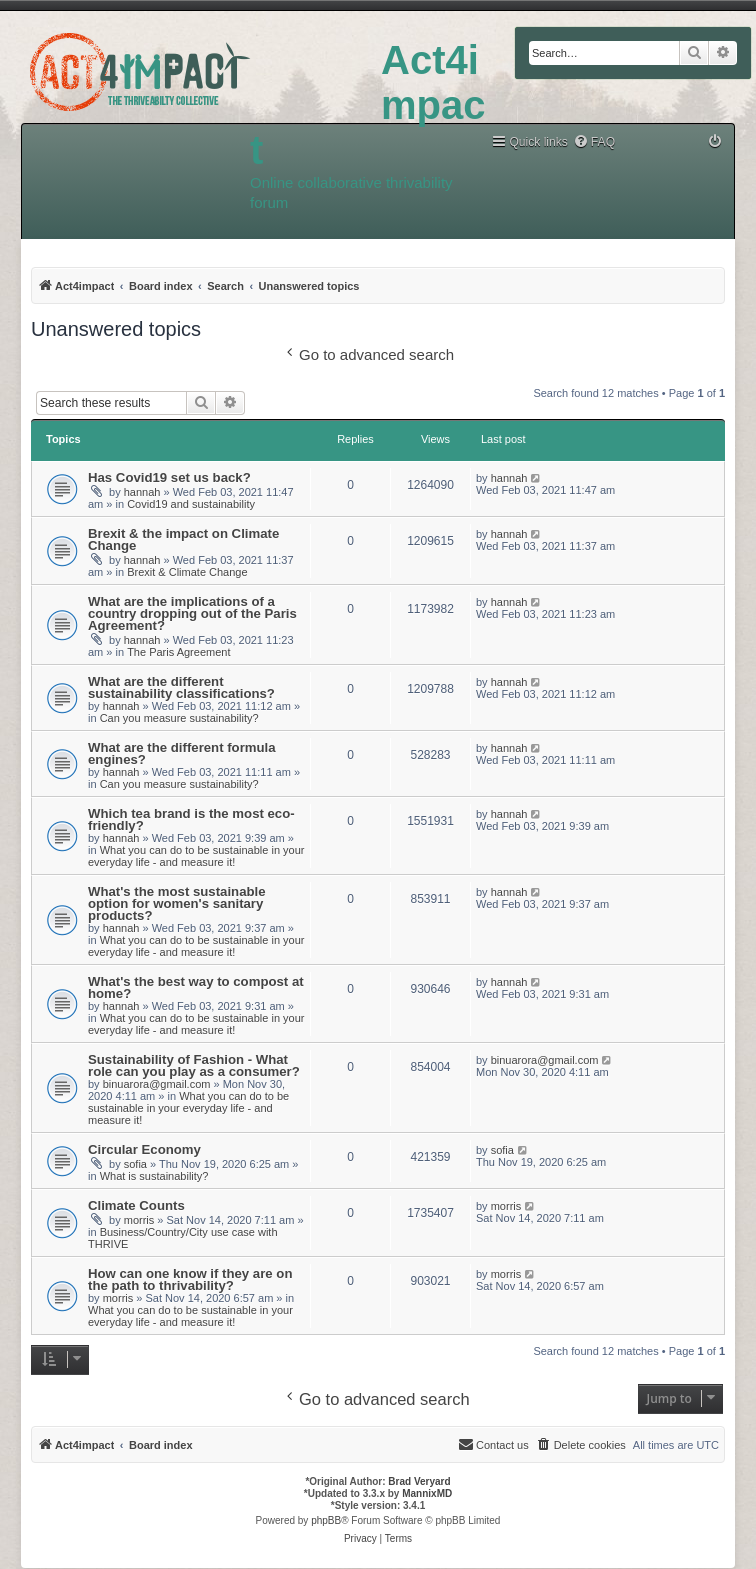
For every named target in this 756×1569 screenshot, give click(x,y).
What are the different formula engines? (182, 753)
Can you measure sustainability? (179, 718)
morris (139, 1220)
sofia (135, 1164)
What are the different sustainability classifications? (181, 687)
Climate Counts (136, 1205)
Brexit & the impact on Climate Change (183, 539)
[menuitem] (594, 142)
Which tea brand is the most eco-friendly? (191, 819)
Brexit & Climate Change (187, 572)
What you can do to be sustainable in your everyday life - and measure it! (196, 856)
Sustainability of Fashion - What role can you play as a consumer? (194, 1065)
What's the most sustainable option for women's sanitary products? (177, 903)
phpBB (326, 1520)
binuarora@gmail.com (157, 1084)
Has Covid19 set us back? (169, 477)
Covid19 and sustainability (191, 504)
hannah (142, 492)
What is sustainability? (154, 1176)
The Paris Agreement (178, 652)
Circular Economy (144, 1149)
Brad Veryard (419, 1481)
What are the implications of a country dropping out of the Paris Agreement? (192, 613)
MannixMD (427, 1493)
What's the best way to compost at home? (196, 987)
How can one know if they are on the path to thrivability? (190, 1279)
